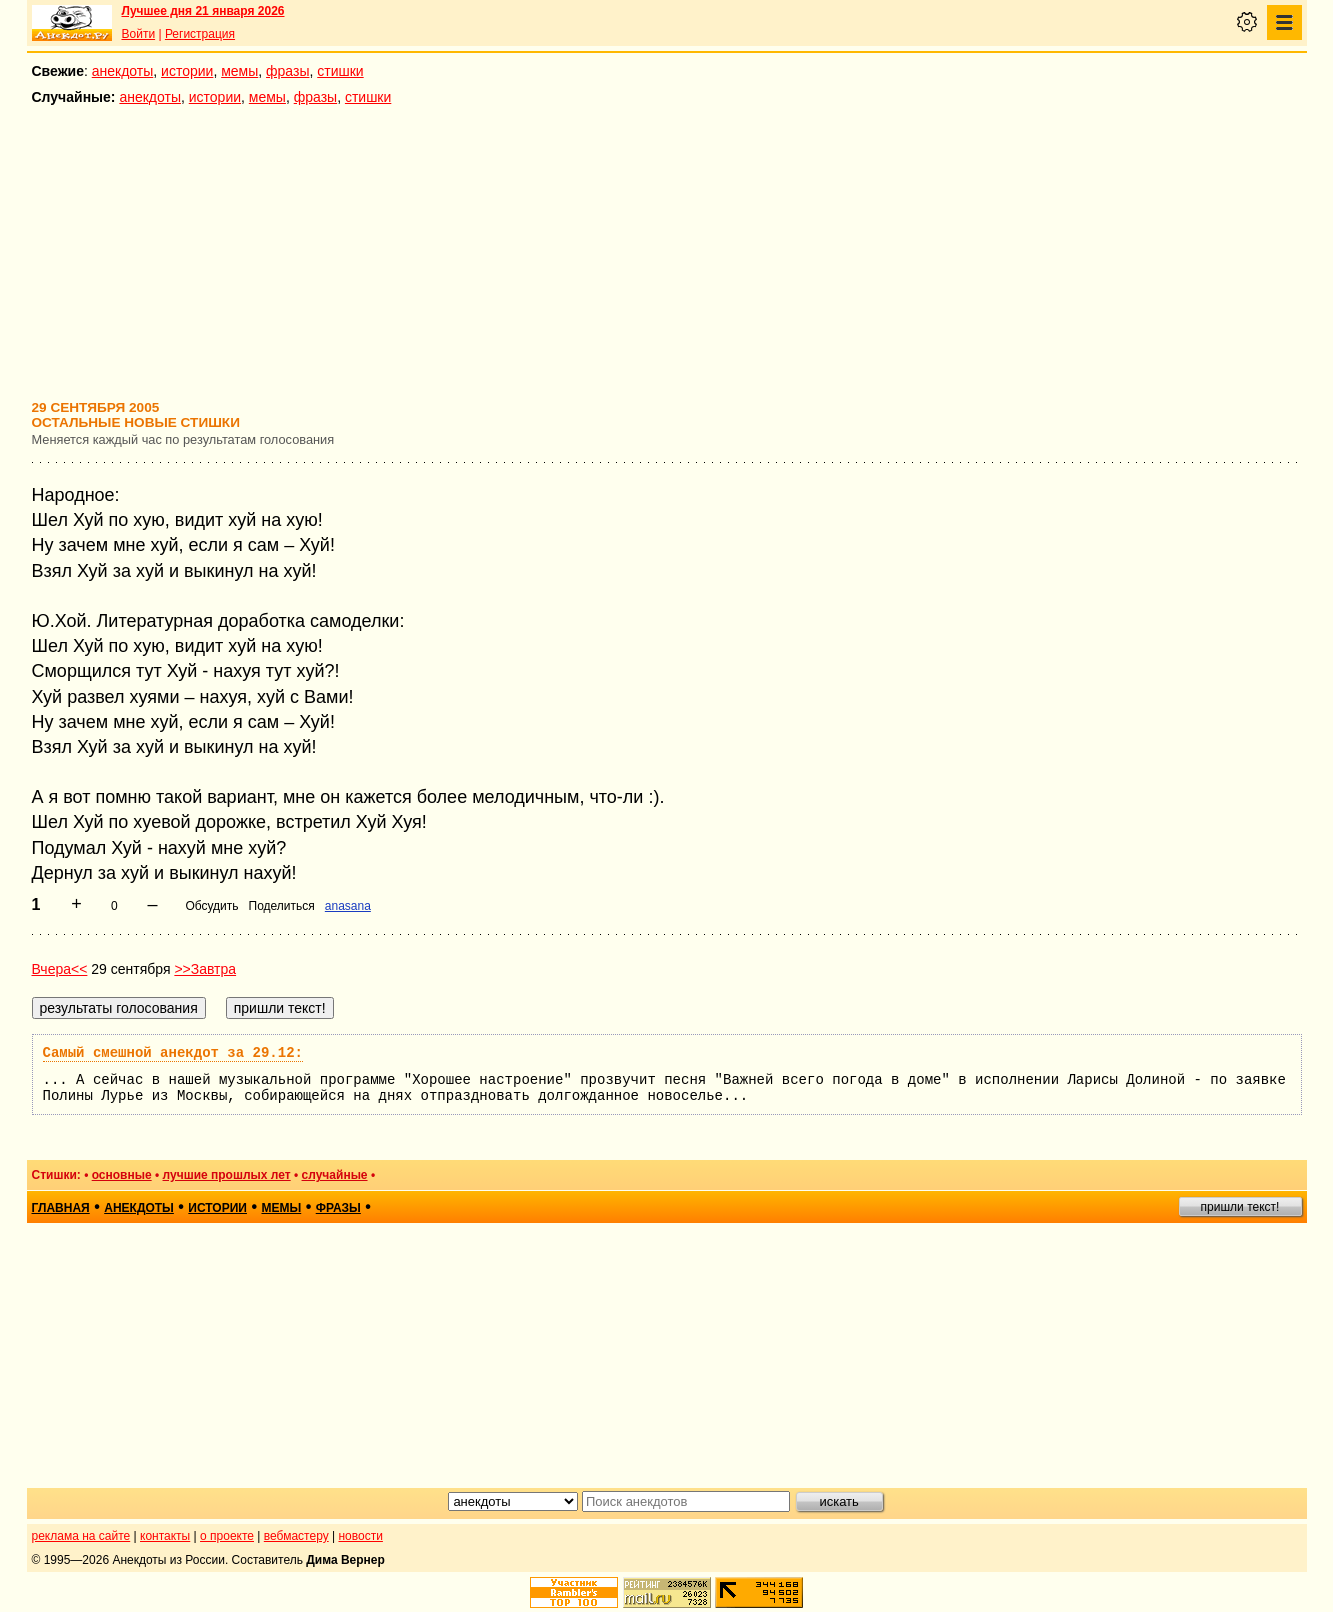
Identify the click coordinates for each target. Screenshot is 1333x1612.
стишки (340, 71)
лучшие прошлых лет (227, 1175)
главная (61, 1208)
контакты (165, 1536)
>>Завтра (205, 969)
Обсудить (211, 906)
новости (360, 1536)
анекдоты (123, 71)
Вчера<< (60, 969)
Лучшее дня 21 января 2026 (203, 11)
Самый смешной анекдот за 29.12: (173, 1053)
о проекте (227, 1536)
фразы (287, 71)
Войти (139, 34)
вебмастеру (296, 1536)
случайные (335, 1175)
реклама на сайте (81, 1536)
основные (122, 1175)
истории (187, 71)
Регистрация (200, 34)
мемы (239, 71)
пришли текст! (1240, 1207)
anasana (348, 906)
